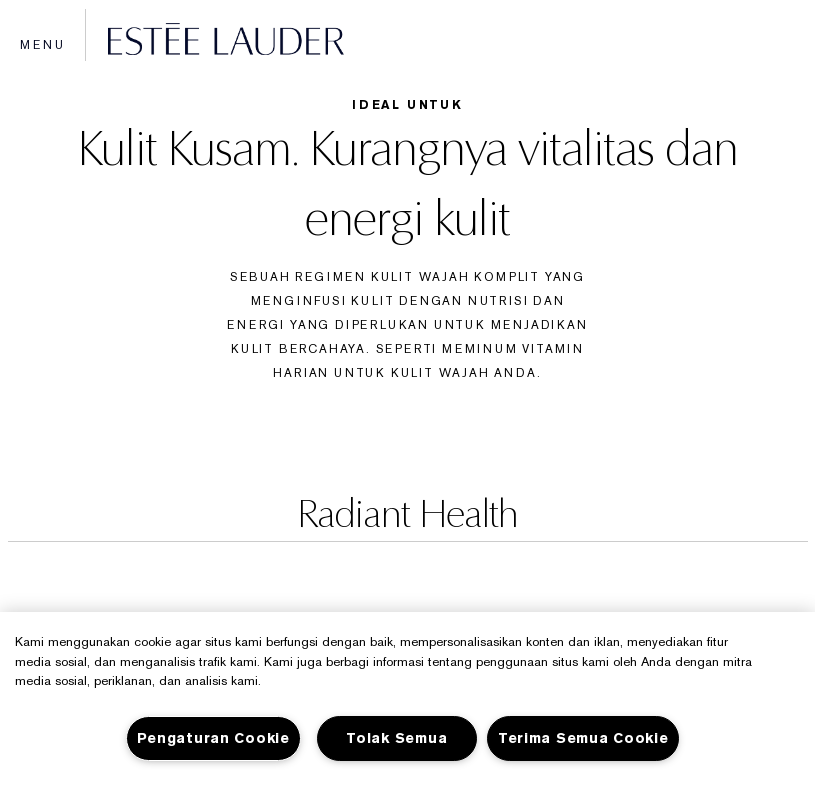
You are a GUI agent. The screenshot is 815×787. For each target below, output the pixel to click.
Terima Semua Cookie (583, 738)
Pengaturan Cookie (213, 738)
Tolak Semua (396, 738)
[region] (407, 699)
